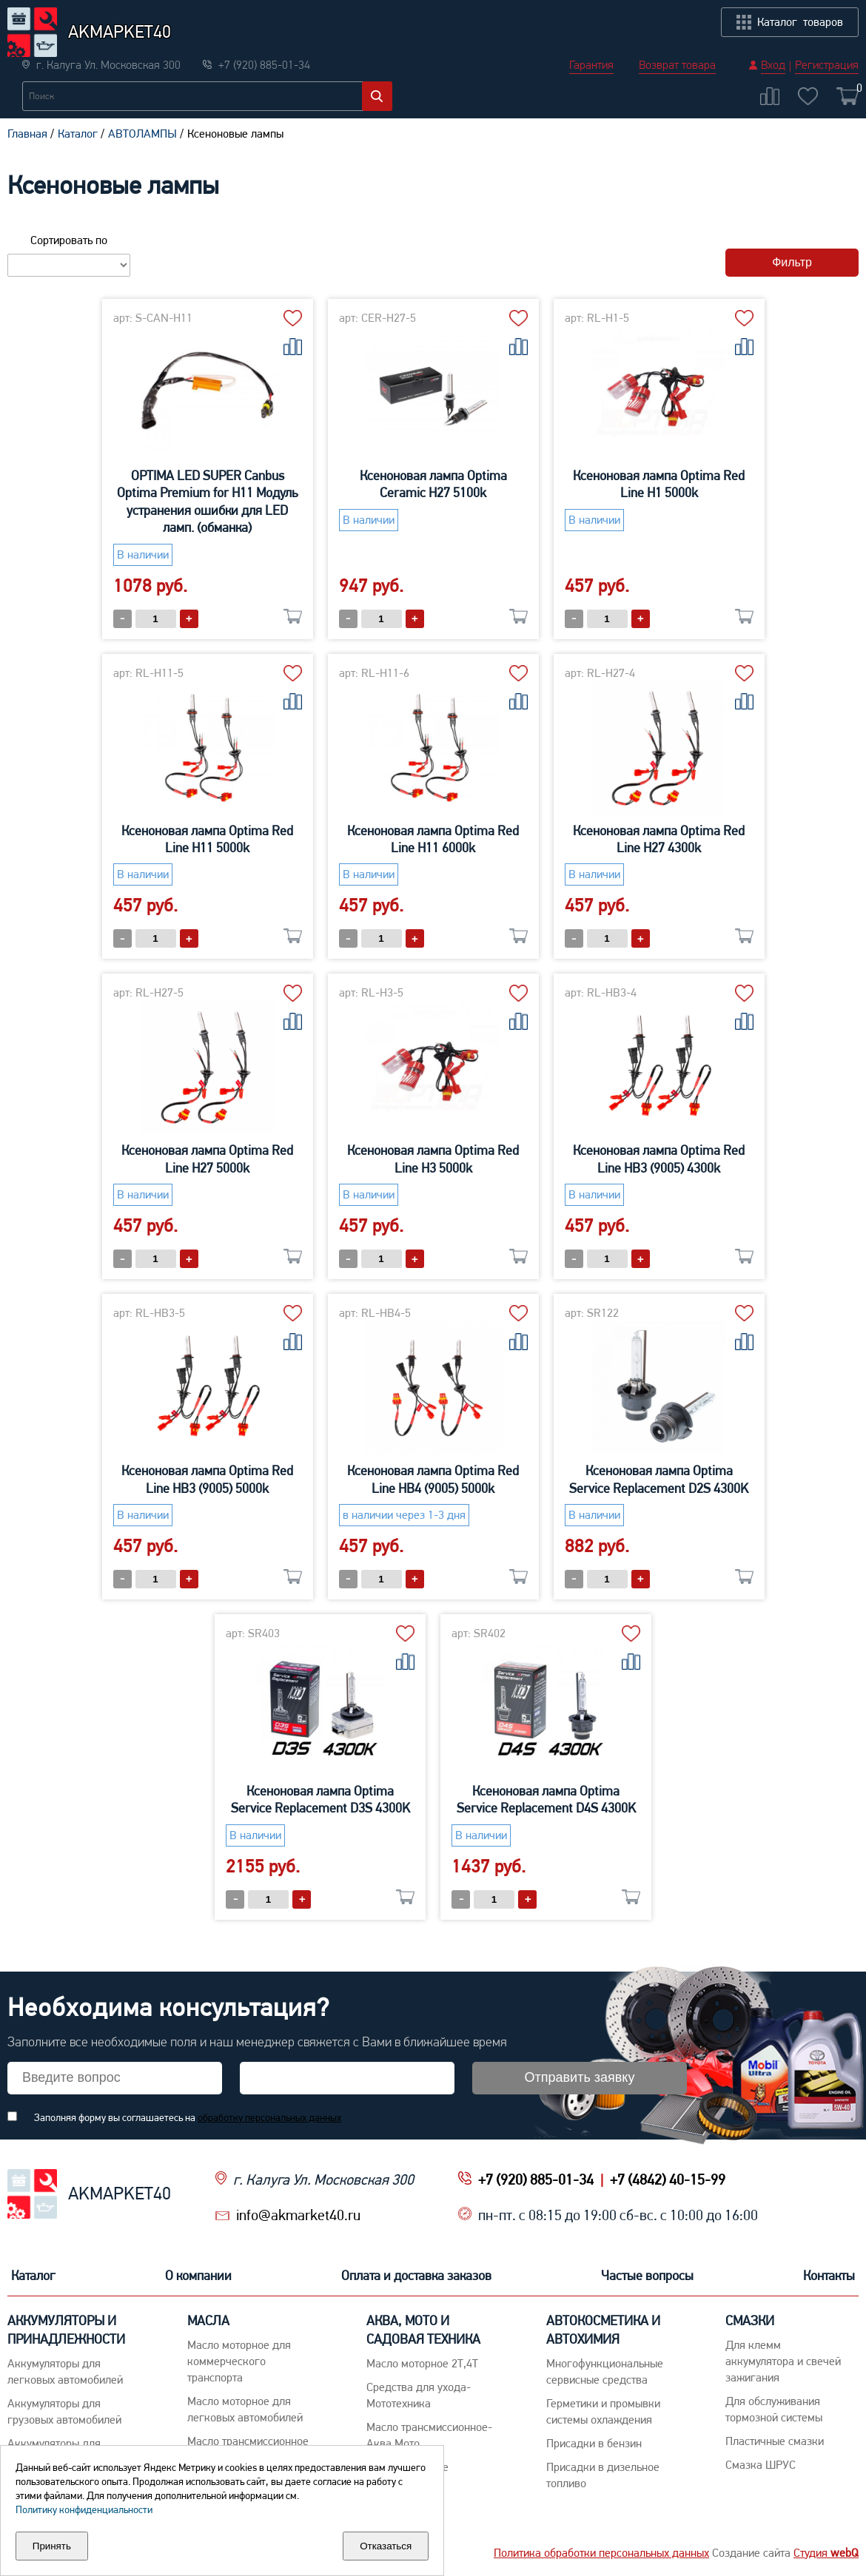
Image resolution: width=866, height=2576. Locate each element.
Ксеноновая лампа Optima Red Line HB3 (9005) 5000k (207, 1479)
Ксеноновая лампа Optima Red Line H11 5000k (207, 839)
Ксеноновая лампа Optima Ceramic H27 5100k (433, 484)
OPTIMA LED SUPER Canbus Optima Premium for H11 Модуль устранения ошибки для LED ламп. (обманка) (207, 501)
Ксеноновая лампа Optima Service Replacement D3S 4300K (320, 1799)
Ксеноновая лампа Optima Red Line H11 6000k (433, 839)
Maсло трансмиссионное (248, 2441)
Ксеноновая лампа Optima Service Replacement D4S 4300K (546, 1799)
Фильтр (792, 262)
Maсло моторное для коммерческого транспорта (239, 2361)
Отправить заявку (580, 2077)
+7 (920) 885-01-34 (536, 2179)
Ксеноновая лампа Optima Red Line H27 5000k (207, 1158)
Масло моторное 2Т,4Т (422, 2363)
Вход (773, 15)
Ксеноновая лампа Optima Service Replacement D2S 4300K (658, 1479)
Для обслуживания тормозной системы (773, 2409)
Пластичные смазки (774, 2441)
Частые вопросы (678, 86)
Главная (27, 134)
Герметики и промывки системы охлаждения (603, 2411)
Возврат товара (677, 15)
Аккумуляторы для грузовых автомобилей (64, 2411)
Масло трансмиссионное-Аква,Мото (429, 2435)
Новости (157, 86)
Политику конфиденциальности (84, 2509)
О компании (292, 86)
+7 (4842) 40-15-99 (667, 2179)
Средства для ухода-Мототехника (418, 2395)
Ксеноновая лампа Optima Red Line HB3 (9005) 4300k (659, 1158)
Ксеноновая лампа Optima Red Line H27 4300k (659, 839)
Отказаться (386, 2546)
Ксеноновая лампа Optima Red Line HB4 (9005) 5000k (433, 1479)
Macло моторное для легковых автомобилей (245, 2409)
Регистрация (827, 15)
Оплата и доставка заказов (478, 86)
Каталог (33, 86)
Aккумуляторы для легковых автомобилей (65, 2371)
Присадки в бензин (594, 2443)
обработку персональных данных (269, 2117)
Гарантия (591, 15)
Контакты (829, 86)
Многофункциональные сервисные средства (604, 2371)
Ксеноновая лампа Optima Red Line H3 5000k (433, 1158)
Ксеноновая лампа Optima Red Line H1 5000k (659, 484)
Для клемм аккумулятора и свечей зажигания (783, 2361)
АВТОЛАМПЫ (142, 134)
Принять (52, 2546)
